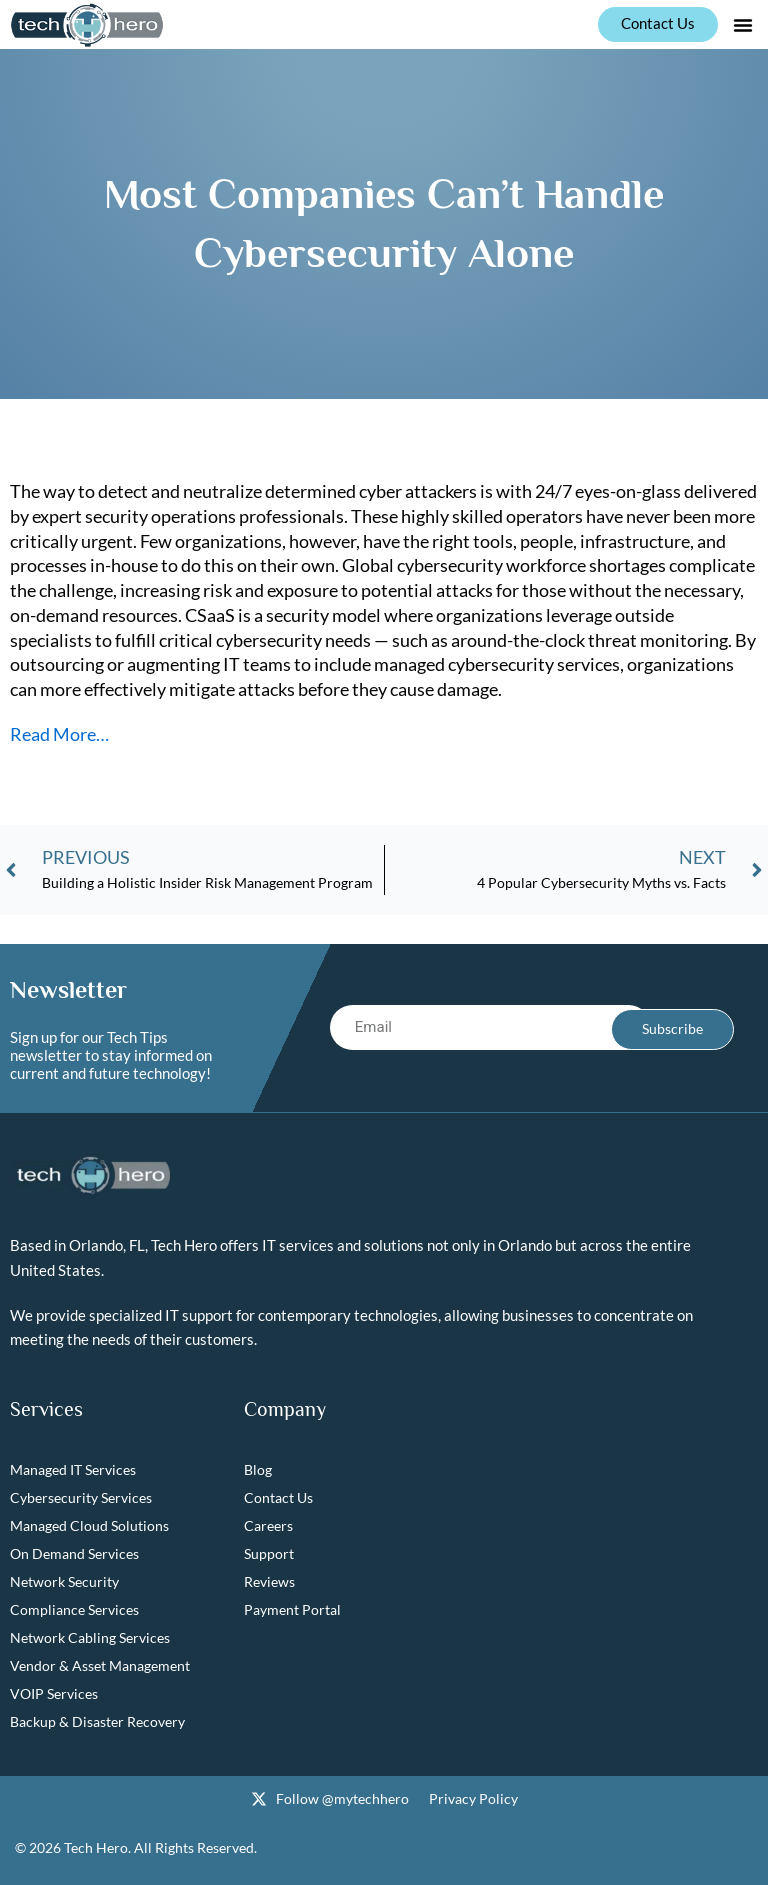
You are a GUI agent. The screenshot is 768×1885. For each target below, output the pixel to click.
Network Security (64, 1582)
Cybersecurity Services (81, 1498)
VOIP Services (54, 1694)
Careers (268, 1526)
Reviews (269, 1582)
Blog (258, 1470)
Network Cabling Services (90, 1638)
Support (269, 1554)
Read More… (59, 734)
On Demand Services (74, 1554)
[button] (743, 25)
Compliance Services (74, 1610)
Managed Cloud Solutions (89, 1526)
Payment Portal (292, 1610)
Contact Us (278, 1498)
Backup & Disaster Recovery (97, 1722)
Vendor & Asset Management (100, 1666)
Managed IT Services (73, 1470)
